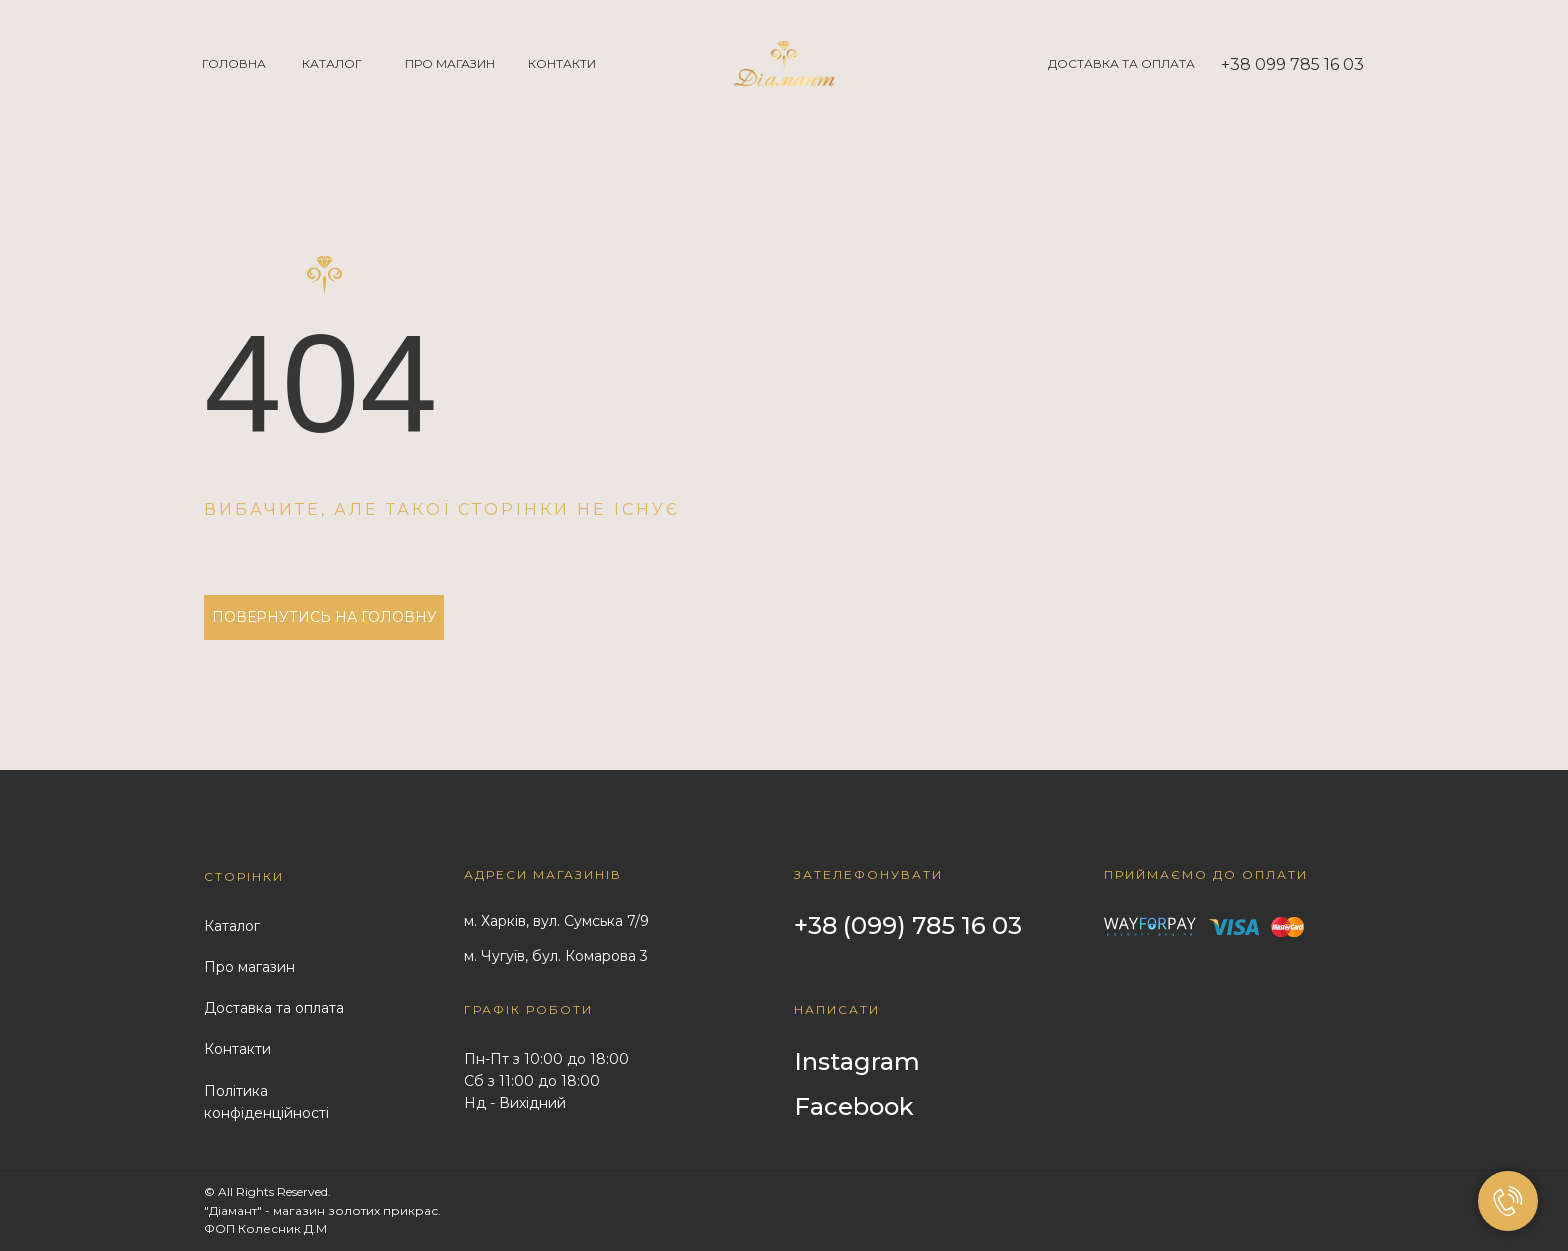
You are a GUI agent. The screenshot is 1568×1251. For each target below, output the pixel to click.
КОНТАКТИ (562, 63)
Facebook (854, 1106)
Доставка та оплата (274, 1008)
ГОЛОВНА (234, 63)
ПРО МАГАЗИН (450, 63)
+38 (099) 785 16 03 (908, 925)
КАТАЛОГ (332, 63)
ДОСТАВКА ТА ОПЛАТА (1121, 63)
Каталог (232, 926)
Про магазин (249, 967)
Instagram (857, 1061)
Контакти (237, 1049)
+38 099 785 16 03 (1292, 64)
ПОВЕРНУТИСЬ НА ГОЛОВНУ (324, 617)
